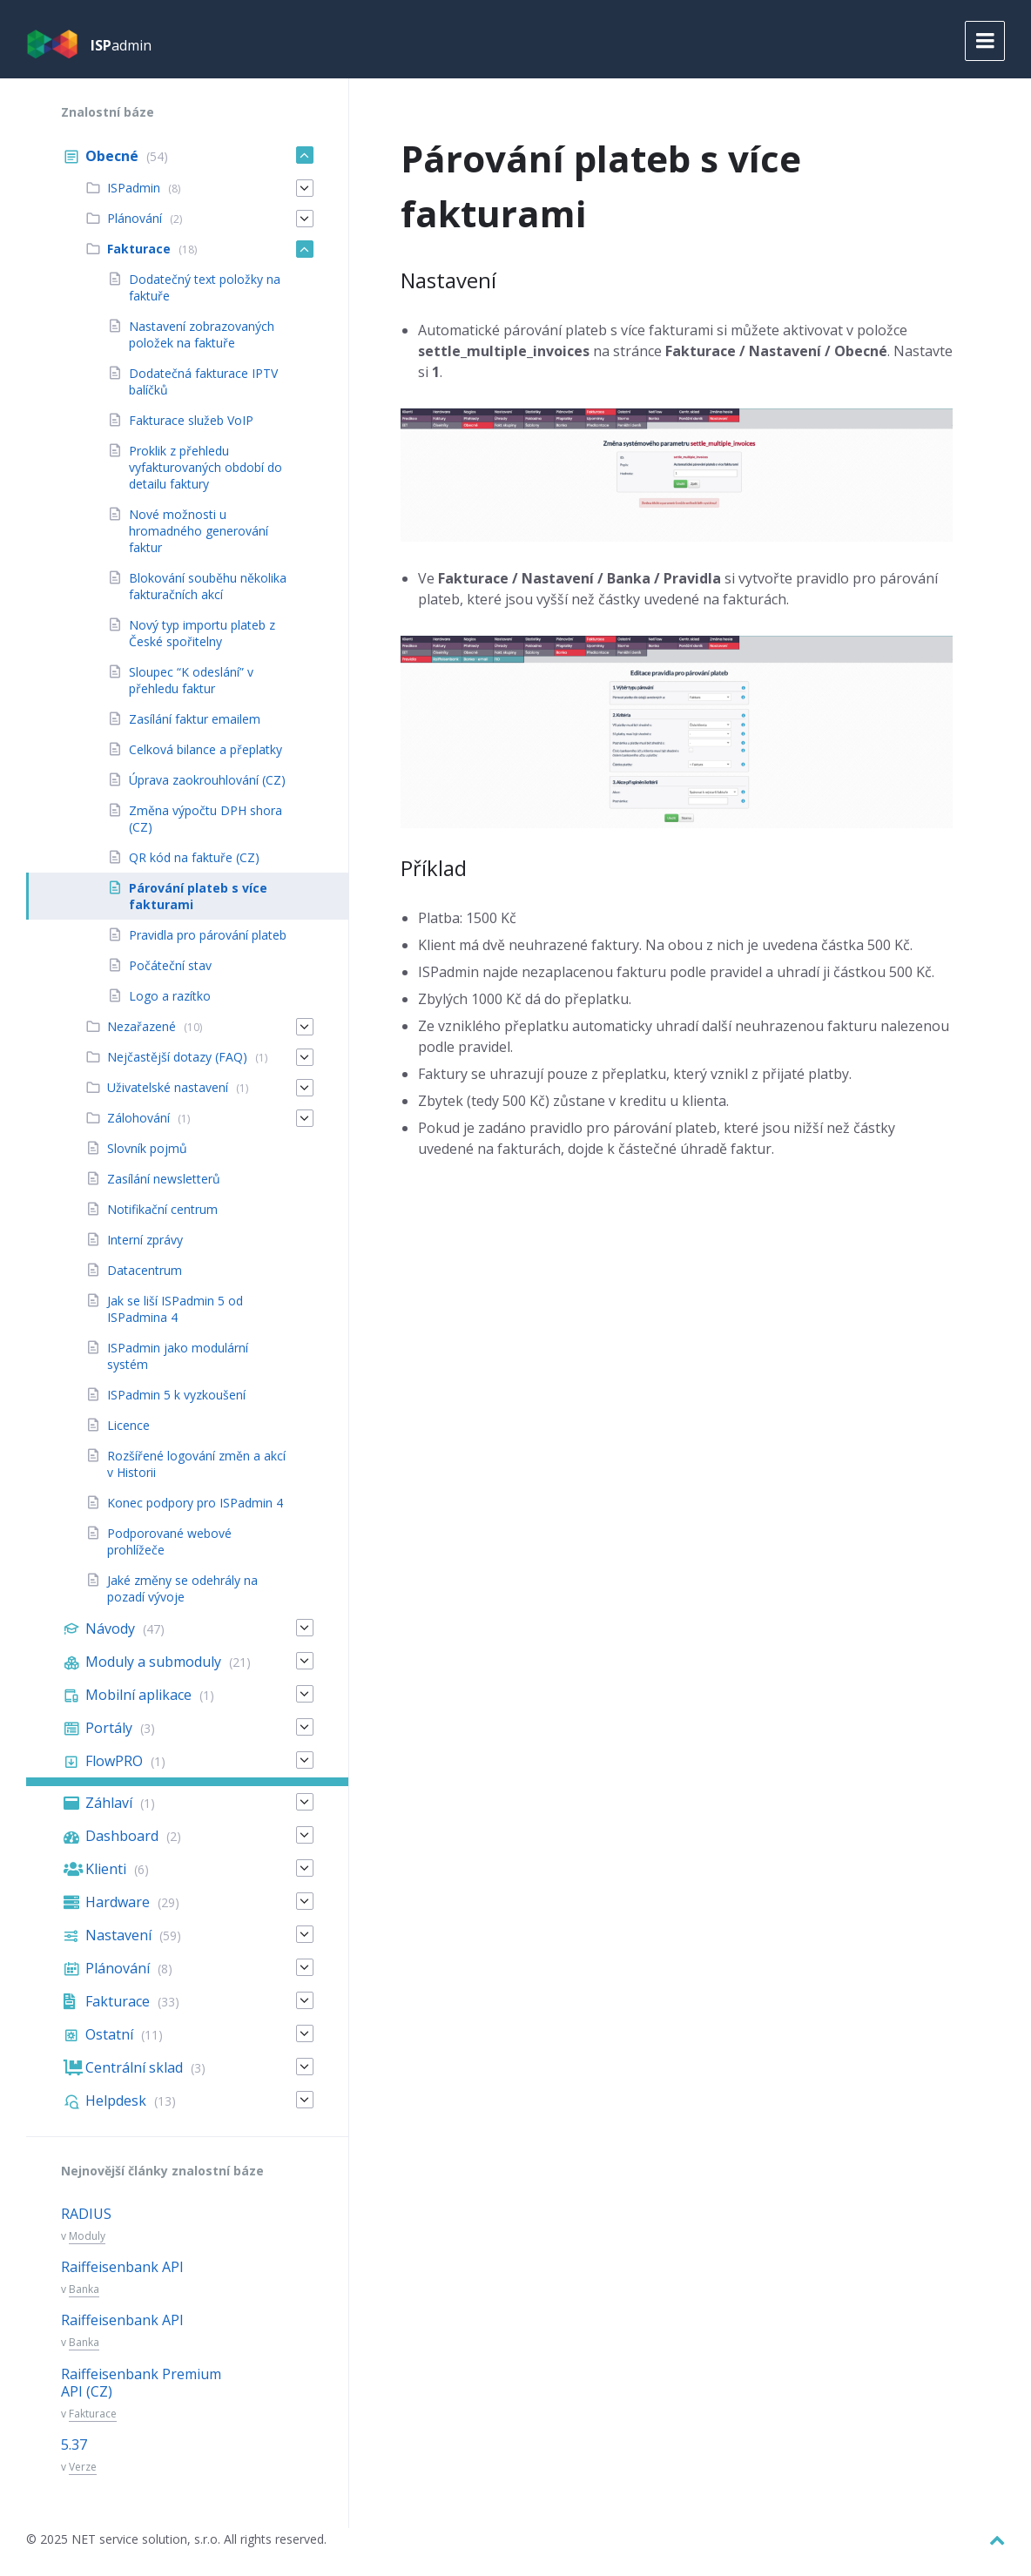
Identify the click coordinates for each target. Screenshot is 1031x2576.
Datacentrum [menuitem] (144, 1270)
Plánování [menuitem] (134, 218)
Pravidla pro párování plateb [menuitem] (207, 935)
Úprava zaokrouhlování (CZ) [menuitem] (207, 780)
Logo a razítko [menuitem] (170, 996)
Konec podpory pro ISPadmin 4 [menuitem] (195, 1502)
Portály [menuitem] (108, 1727)
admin (121, 45)
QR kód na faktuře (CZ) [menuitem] (194, 857)
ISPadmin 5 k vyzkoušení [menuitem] (176, 1394)
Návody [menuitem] (110, 1628)
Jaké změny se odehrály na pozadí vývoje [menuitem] (182, 1588)
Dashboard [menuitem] (121, 1835)
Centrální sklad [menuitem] (134, 2067)
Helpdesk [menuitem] (115, 2100)
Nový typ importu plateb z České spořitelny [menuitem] (202, 633)
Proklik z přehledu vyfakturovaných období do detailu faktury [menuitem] (205, 467)
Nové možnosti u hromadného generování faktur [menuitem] (198, 531)
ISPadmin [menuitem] (133, 187)
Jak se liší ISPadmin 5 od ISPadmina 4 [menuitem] (175, 1308)
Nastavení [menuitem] (118, 1935)
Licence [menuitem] (128, 1425)
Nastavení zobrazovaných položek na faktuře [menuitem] (201, 334)
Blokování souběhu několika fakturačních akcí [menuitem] (207, 586)
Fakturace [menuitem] (139, 248)
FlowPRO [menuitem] (114, 1760)
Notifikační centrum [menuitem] (162, 1209)
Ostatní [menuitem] (109, 2034)
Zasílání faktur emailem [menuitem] (194, 719)
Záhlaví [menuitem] (108, 1802)
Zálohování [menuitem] (138, 1117)
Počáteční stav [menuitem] (170, 965)
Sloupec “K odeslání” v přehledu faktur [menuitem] (191, 680)
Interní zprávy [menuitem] (145, 1239)
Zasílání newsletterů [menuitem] (163, 1178)
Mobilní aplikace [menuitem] (138, 1694)
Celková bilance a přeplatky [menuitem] (205, 749)
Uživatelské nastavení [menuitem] (167, 1087)
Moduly (87, 2236)
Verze (83, 2466)
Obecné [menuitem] (111, 155)
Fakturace (93, 2413)
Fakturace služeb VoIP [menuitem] (191, 420)
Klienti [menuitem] (105, 1868)
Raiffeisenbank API (122, 2266)
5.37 (74, 2444)
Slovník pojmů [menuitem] (147, 1148)
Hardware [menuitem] (117, 1902)
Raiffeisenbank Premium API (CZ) (141, 2383)
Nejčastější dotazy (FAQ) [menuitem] (177, 1057)
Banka (84, 2289)
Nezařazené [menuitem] (141, 1026)
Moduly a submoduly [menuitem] (153, 1661)
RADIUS (86, 2213)
